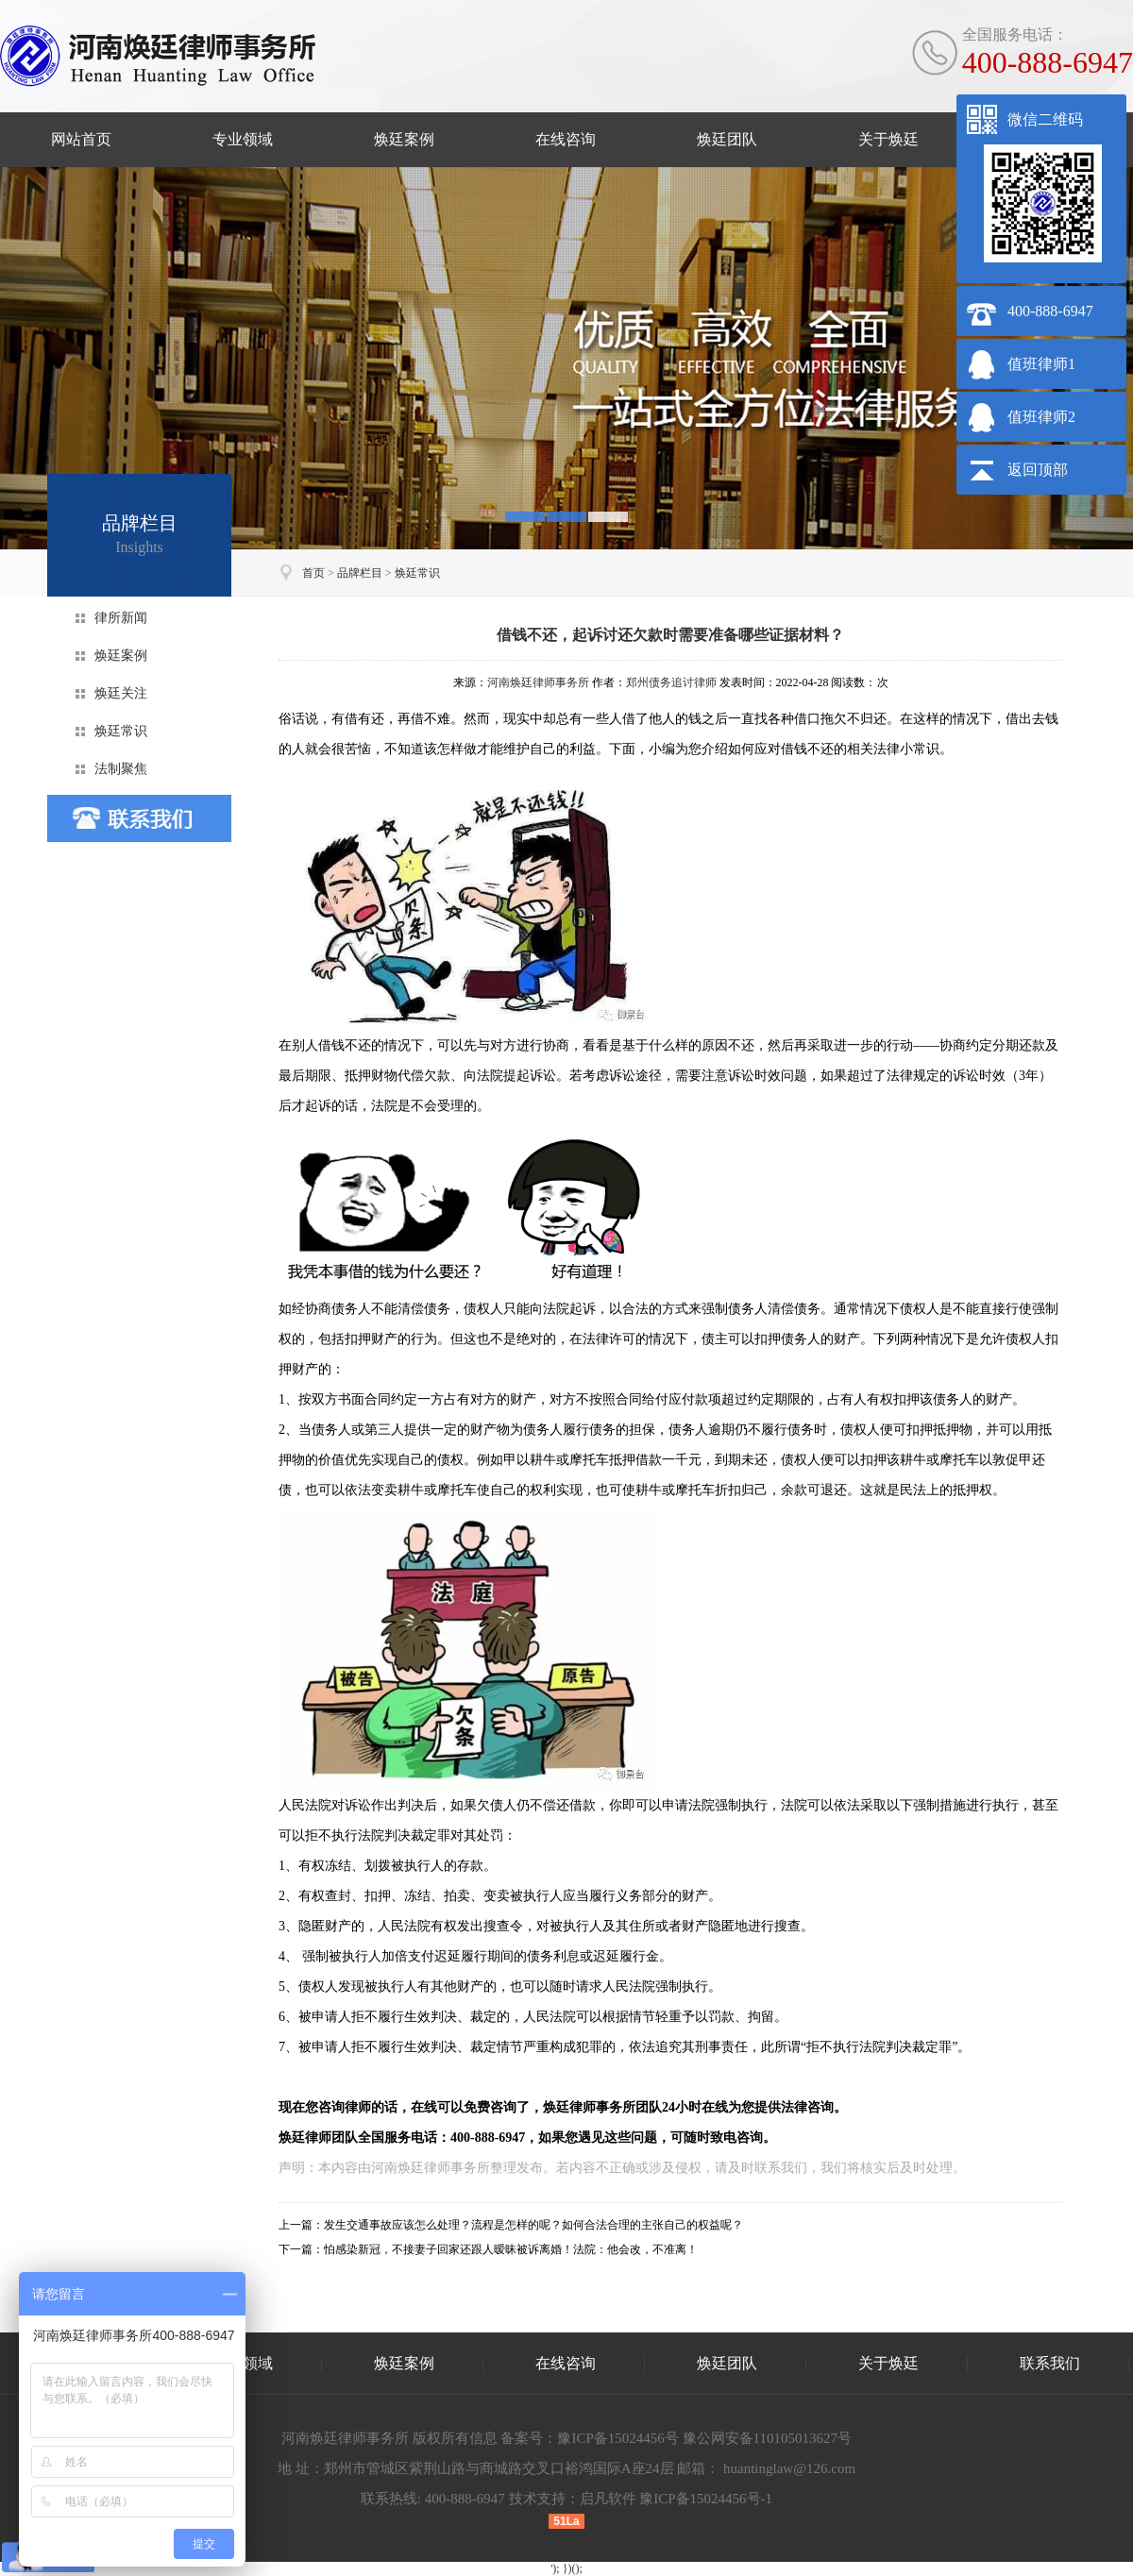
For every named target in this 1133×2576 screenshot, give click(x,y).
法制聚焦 (120, 769)
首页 (313, 573)
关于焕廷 (888, 139)
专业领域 (242, 139)
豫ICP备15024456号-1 (705, 2498)
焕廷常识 (417, 573)
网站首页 (81, 139)
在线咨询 (565, 139)
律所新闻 (120, 618)
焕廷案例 (404, 139)
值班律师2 (1041, 417)
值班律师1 (1041, 364)
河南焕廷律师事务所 (538, 682)
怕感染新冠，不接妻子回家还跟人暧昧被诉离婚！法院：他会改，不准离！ (511, 2249)
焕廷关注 (120, 693)
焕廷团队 (727, 139)
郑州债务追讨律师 (671, 682)
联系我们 (1050, 2363)
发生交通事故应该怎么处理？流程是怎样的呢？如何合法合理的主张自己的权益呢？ (533, 2224)
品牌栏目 (359, 573)
